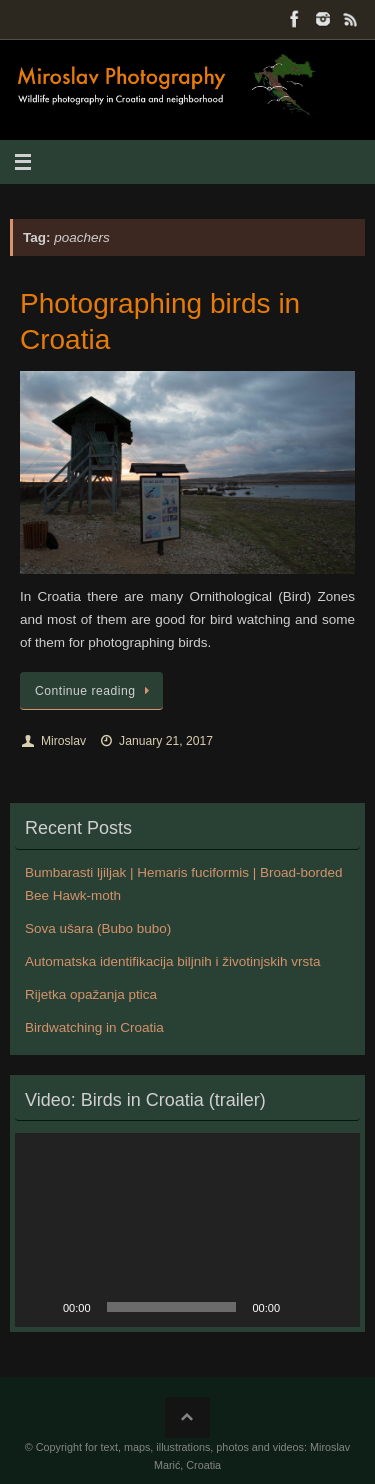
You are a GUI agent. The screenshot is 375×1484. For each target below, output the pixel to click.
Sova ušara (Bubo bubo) (98, 928)
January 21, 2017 (166, 741)
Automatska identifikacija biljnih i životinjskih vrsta (173, 961)
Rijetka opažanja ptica (91, 994)
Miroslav (63, 741)
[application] (187, 1230)
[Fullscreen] (334, 1307)
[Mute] (302, 1307)
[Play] (41, 1307)
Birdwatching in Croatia (94, 1027)
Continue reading (95, 691)
